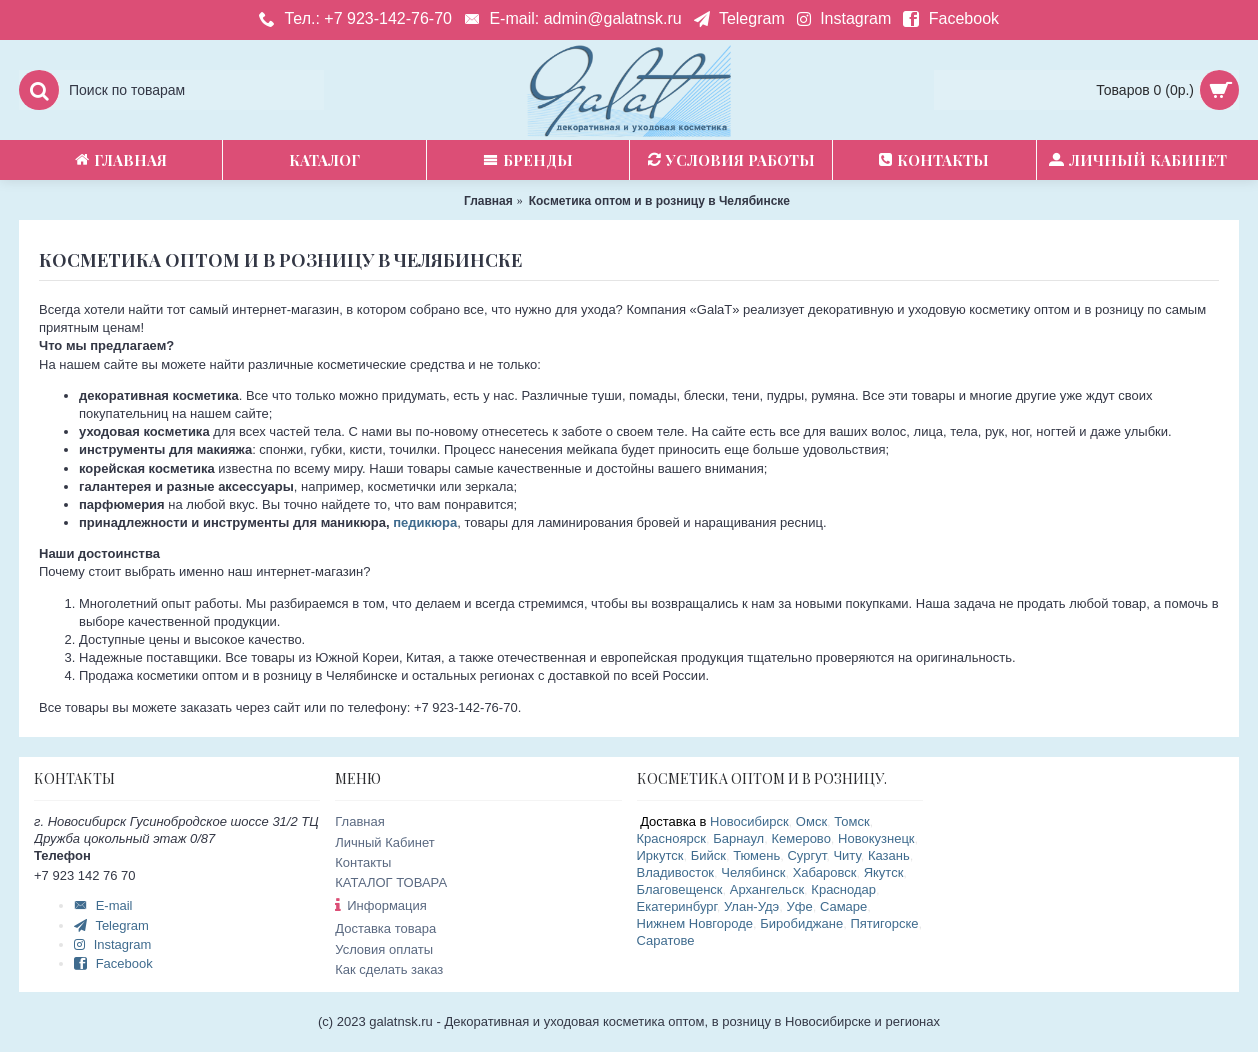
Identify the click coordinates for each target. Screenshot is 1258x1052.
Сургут (806, 855)
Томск (851, 821)
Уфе (800, 906)
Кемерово (800, 838)
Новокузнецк (876, 838)
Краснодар (843, 889)
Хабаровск (825, 872)
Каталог (324, 160)
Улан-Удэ (751, 906)
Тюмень (756, 855)
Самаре (843, 906)
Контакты (363, 862)
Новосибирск (749, 821)
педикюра (425, 522)
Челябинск (753, 872)
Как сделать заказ (389, 969)
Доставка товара (385, 928)
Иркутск (660, 855)
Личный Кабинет (384, 842)
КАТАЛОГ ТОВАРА (391, 882)
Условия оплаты (384, 949)
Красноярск (671, 838)
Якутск (884, 872)
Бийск (708, 855)
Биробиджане (801, 923)
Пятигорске (884, 923)
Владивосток (676, 872)
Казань (889, 855)
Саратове (666, 940)
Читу (846, 855)
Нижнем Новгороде (695, 923)
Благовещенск (680, 889)
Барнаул (738, 838)
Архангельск (767, 889)
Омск (811, 821)
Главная (359, 821)
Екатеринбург (677, 906)
